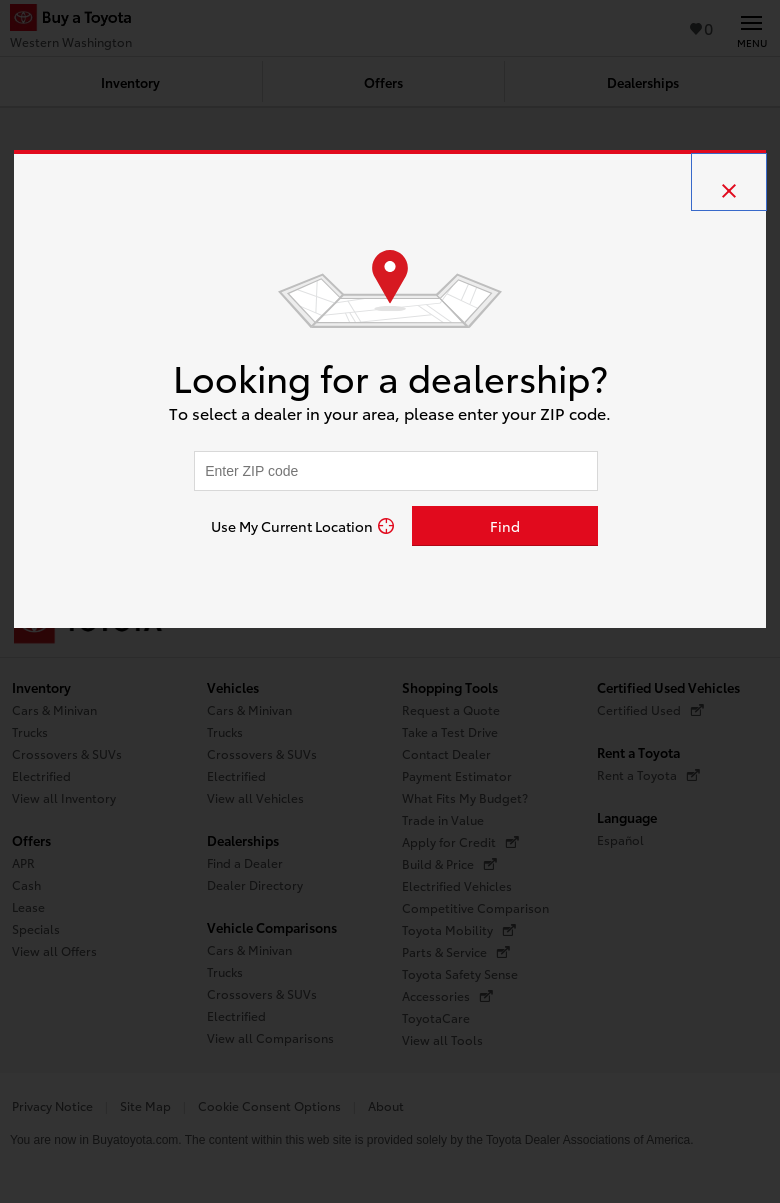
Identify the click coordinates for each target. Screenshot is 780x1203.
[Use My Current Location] (302, 526)
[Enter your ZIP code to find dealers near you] (396, 471)
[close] (729, 182)
